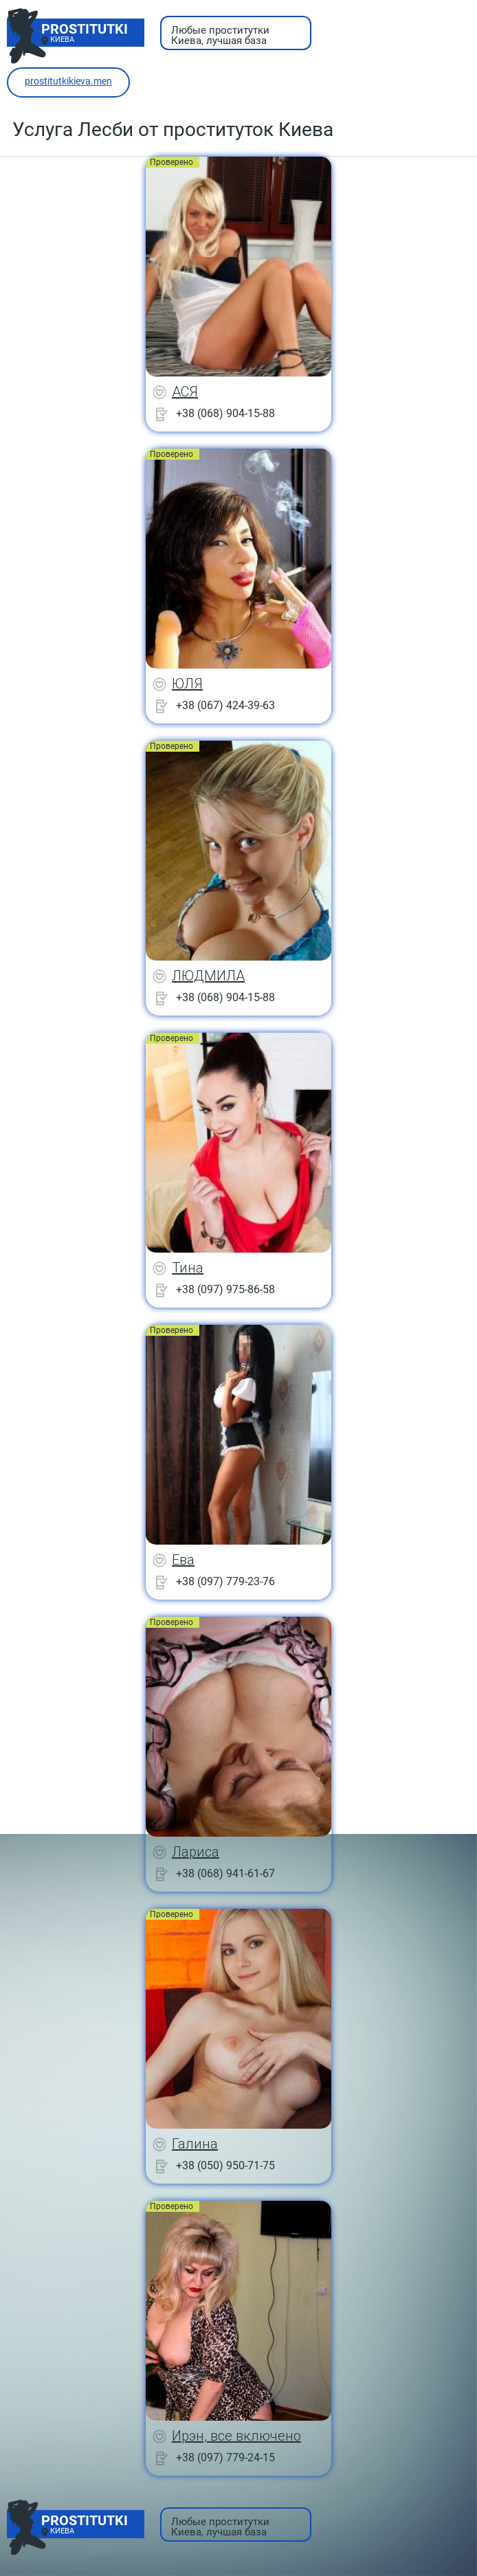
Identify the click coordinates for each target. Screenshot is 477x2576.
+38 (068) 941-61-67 (225, 1873)
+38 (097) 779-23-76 (225, 1581)
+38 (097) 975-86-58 (225, 1289)
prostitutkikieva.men (68, 81)
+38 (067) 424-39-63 (225, 705)
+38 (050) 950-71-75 (225, 2165)
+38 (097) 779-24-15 (225, 2457)
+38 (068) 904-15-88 (225, 413)
